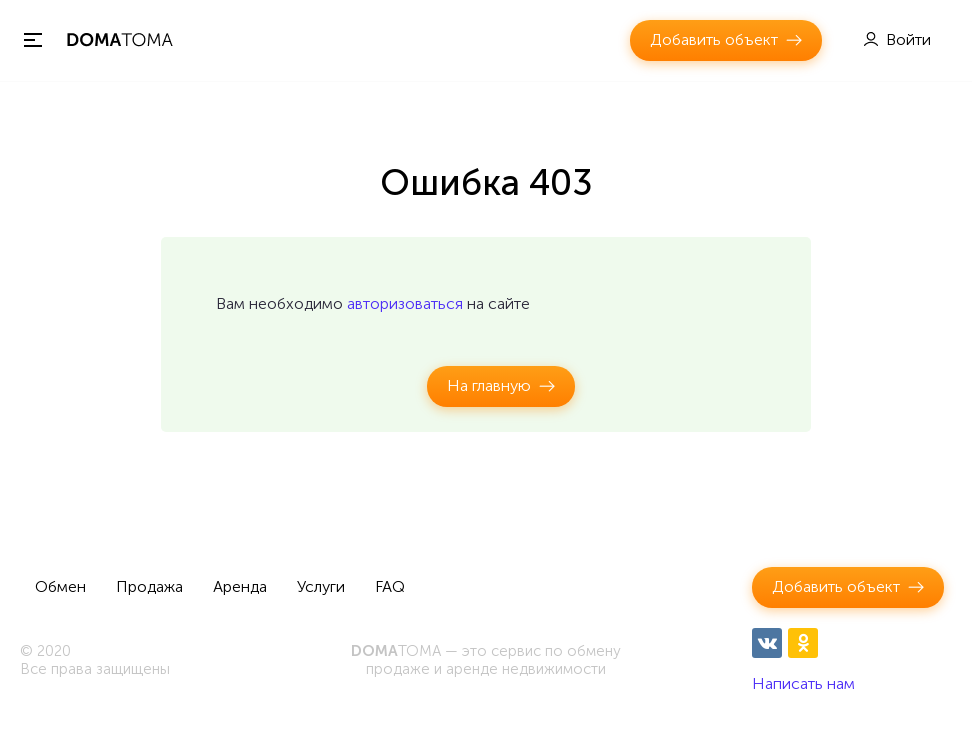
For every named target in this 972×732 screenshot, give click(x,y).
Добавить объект (714, 39)
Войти (908, 39)
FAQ (390, 586)
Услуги (321, 586)
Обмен (60, 586)
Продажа (149, 586)
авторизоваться (405, 303)
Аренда (240, 586)
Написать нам (803, 683)
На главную (489, 385)
